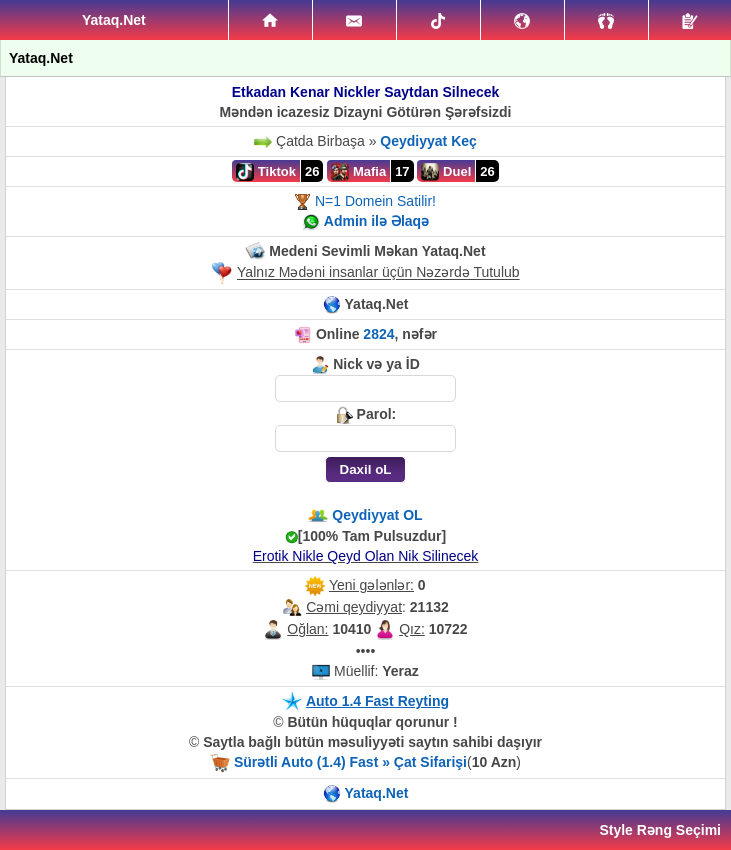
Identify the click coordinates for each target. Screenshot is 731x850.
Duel (446, 172)
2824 (378, 334)
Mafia (358, 172)
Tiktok (266, 172)
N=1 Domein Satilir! (375, 201)
